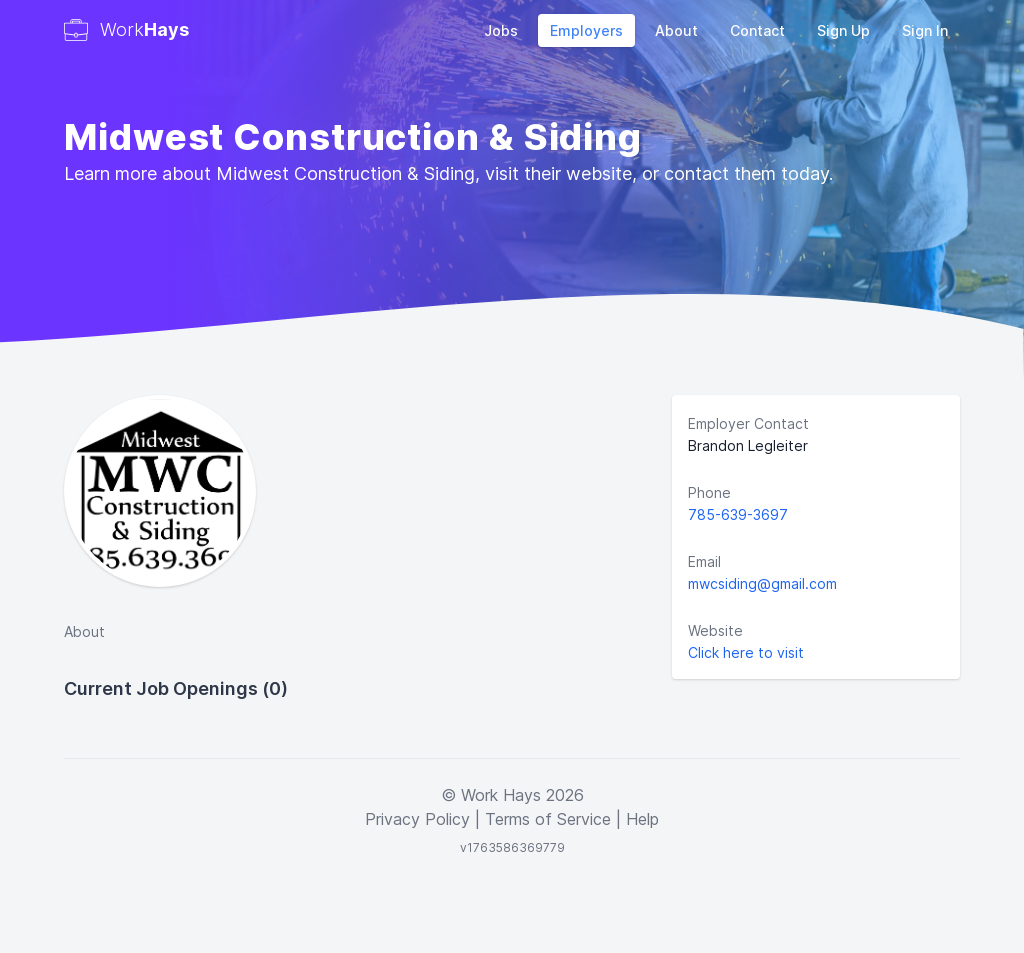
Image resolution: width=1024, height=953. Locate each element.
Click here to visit (746, 652)
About (676, 30)
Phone (709, 492)
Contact (757, 30)
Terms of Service (548, 819)
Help (642, 819)
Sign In (925, 30)
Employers (586, 30)
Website (715, 630)
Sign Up (843, 30)
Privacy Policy (417, 819)
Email (704, 561)
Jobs (501, 30)
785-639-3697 (738, 514)
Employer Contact (748, 423)
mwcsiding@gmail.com (762, 583)
